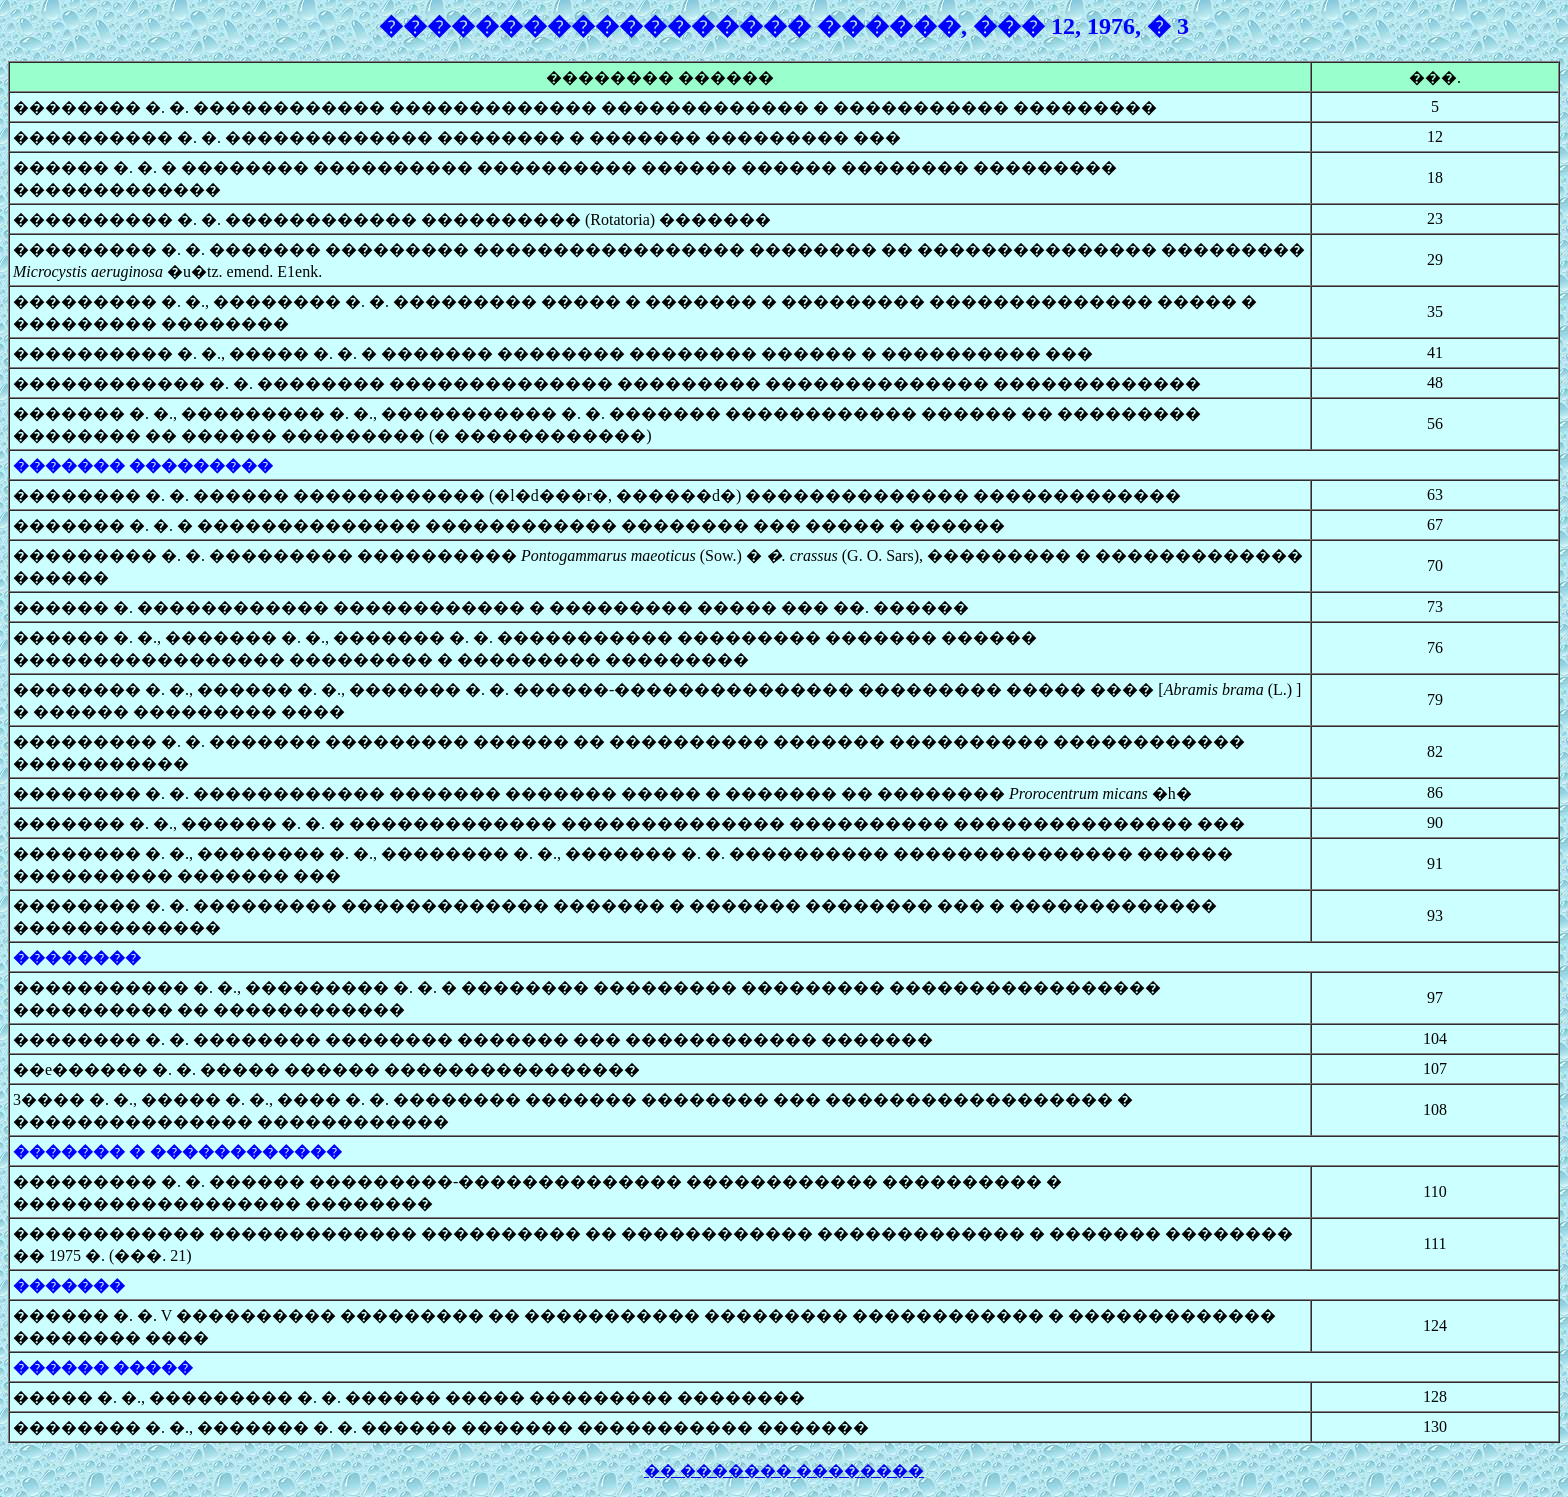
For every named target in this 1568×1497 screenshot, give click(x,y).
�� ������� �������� (784, 1470)
